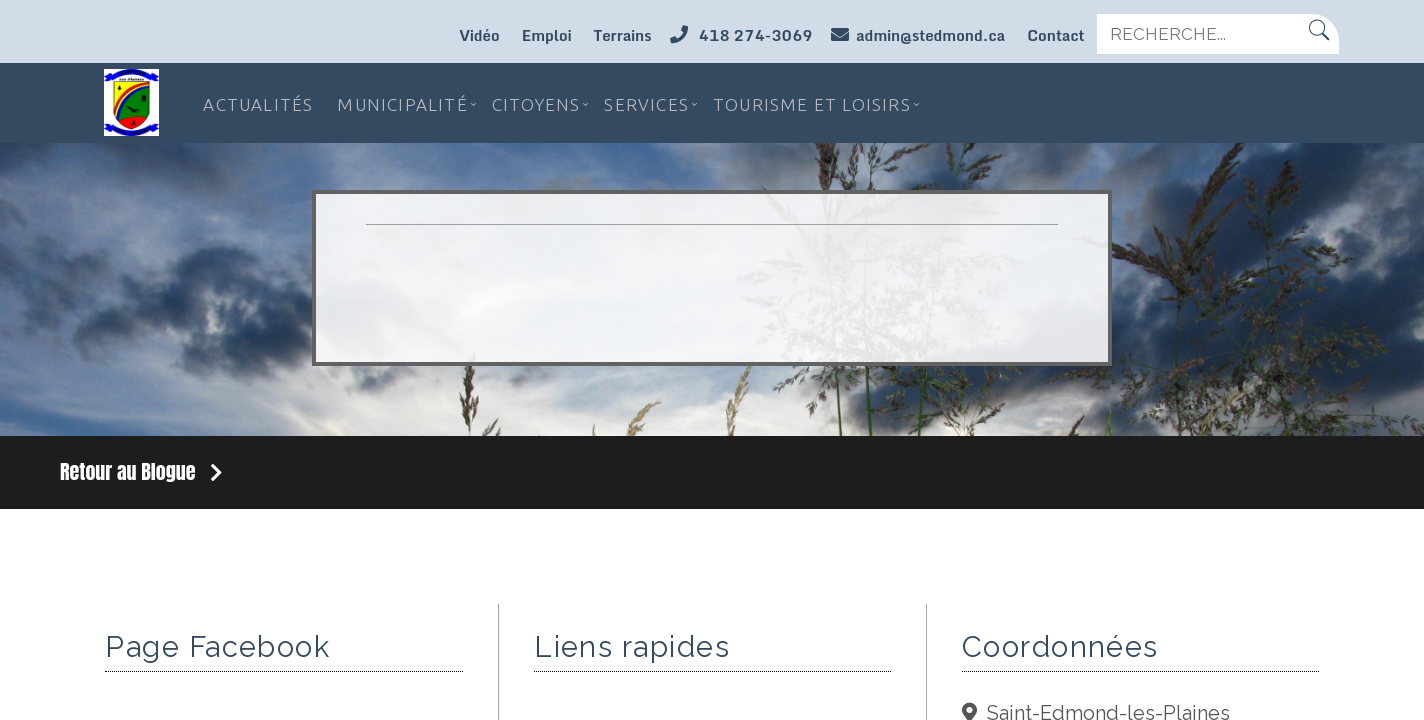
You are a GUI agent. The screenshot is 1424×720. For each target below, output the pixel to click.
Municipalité (402, 102)
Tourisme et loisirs (812, 102)
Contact (1055, 35)
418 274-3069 (754, 35)
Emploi (547, 35)
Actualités (258, 102)
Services (646, 102)
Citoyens (536, 102)
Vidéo (479, 35)
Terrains (622, 35)
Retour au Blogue (141, 471)
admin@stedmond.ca (930, 35)
